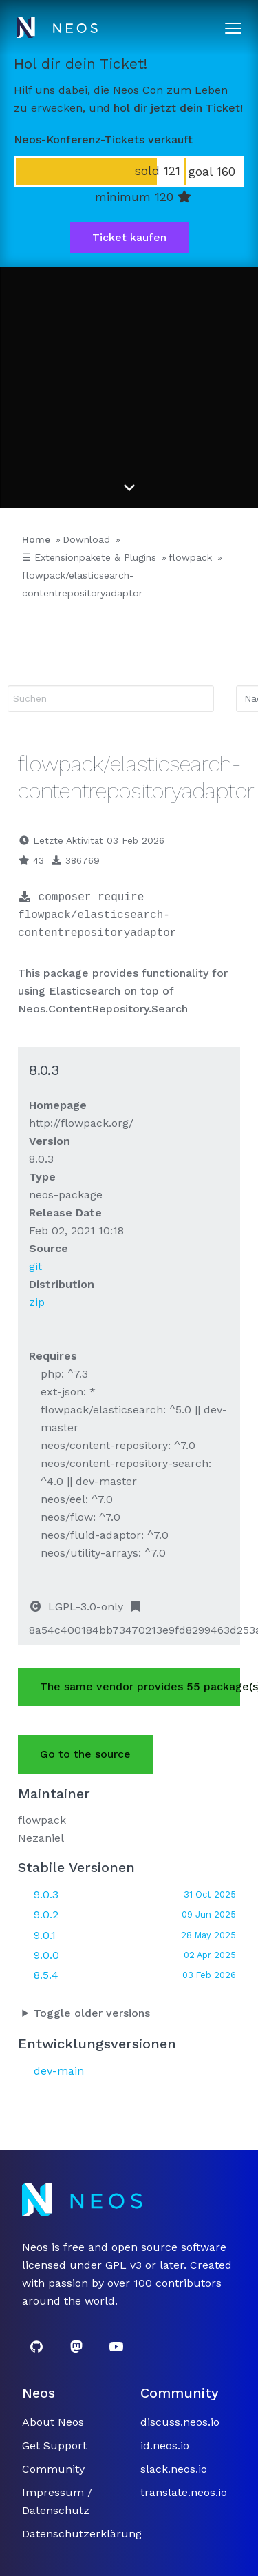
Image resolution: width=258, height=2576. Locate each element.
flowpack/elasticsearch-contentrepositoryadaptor (82, 584)
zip (37, 1302)
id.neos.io (164, 2445)
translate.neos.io (183, 2492)
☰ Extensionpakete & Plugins (89, 557)
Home (36, 539)
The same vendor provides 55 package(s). (140, 1686)
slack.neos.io (173, 2468)
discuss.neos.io (179, 2422)
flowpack (190, 557)
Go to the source (85, 1753)
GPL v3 (123, 2265)
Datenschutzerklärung (82, 2533)
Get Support (54, 2445)
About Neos (53, 2422)
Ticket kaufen (129, 237)
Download (86, 539)
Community (53, 2468)
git (35, 1266)
